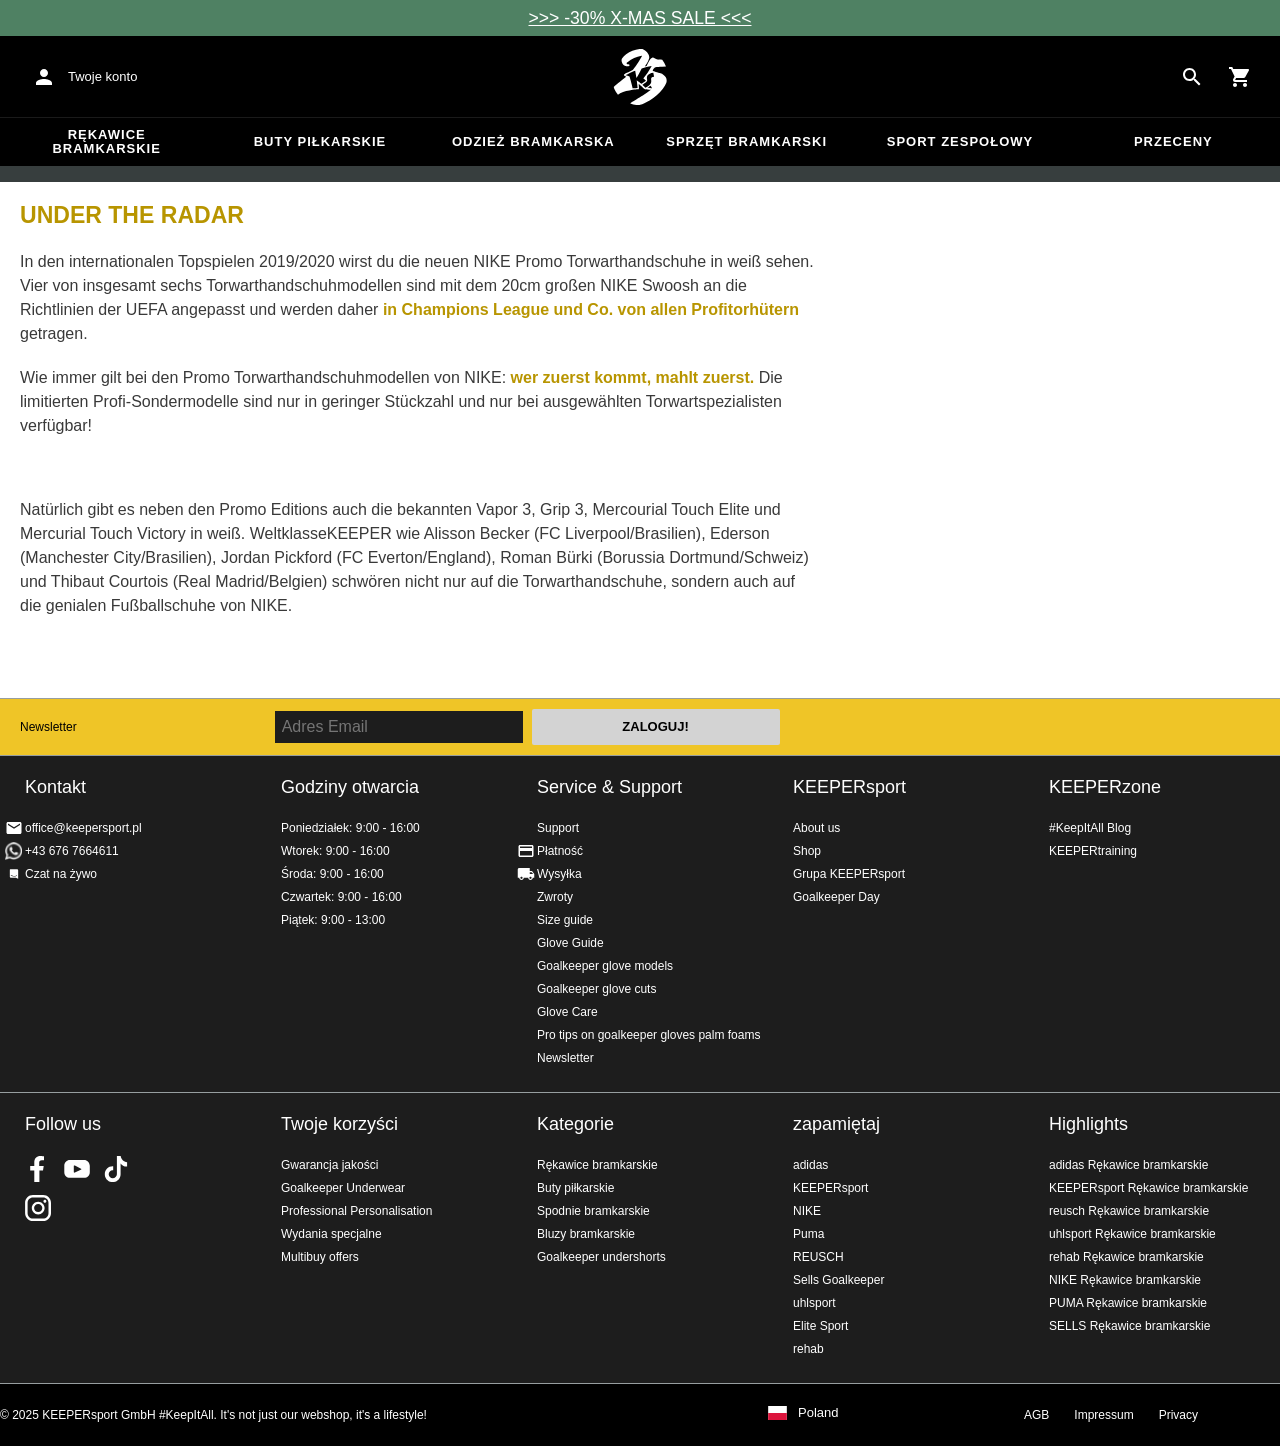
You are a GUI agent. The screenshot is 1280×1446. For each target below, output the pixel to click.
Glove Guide (570, 943)
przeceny (1173, 141)
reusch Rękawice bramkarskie (1129, 1211)
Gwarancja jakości (329, 1165)
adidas (810, 1165)
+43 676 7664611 (72, 851)
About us (816, 828)
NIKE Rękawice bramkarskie (1125, 1280)
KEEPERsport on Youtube (77, 1169)
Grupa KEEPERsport (849, 874)
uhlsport (814, 1303)
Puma (808, 1234)
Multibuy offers (320, 1257)
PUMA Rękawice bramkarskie (1128, 1303)
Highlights (1088, 1124)
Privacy (1178, 1415)
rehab (808, 1349)
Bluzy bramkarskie (586, 1234)
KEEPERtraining (1093, 851)
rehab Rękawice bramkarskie (1126, 1257)
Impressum (1103, 1415)
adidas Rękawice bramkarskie (1128, 1165)
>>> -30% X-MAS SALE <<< (640, 18)
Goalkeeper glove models (605, 966)
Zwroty (555, 897)
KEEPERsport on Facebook (38, 1169)
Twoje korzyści (339, 1124)
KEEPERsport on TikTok (116, 1169)
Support (558, 828)
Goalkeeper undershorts (601, 1257)
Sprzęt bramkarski (746, 141)
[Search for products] (1192, 77)
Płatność (560, 851)
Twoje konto (102, 76)
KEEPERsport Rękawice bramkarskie (1148, 1188)
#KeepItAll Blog (1090, 828)
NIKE (807, 1211)
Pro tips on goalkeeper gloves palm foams (648, 1035)
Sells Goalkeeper (838, 1280)
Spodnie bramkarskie (593, 1211)
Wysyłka (559, 874)
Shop (807, 851)
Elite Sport (820, 1326)
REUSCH (818, 1257)
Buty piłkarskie (320, 141)
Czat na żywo (61, 874)
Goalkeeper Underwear (343, 1188)
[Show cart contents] (1240, 77)
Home (640, 77)
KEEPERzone (1105, 787)
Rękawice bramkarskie (106, 141)
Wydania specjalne (331, 1234)
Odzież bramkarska (533, 141)
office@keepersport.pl (83, 828)
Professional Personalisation (356, 1211)
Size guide (565, 920)
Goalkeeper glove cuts (596, 989)
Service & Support (609, 787)
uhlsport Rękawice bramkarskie (1132, 1234)
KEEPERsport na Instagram (38, 1208)
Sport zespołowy (960, 141)
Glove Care (567, 1012)
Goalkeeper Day (836, 897)
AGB (1036, 1415)
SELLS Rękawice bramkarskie (1129, 1326)
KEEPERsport (849, 787)
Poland (818, 1413)
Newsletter (48, 727)
